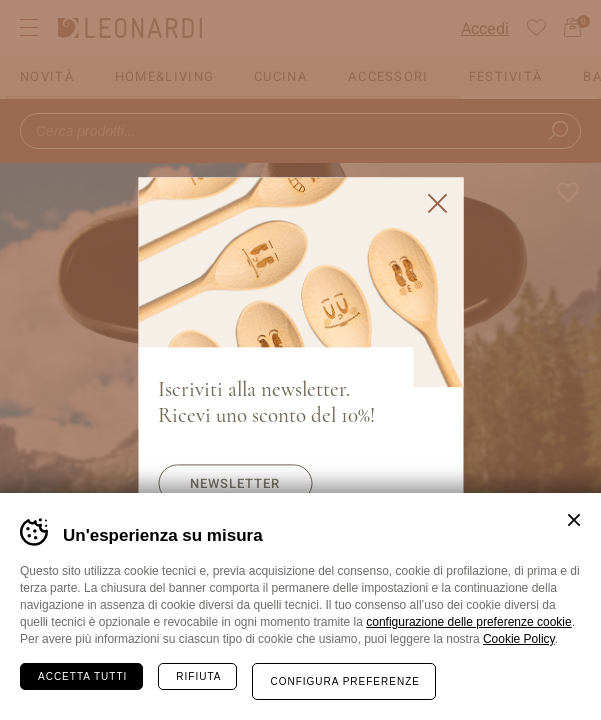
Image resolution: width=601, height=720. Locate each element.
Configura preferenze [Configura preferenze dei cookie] (344, 681)
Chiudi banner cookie (574, 520)
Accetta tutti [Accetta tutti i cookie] (82, 676)
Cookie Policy (519, 639)
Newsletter (235, 483)
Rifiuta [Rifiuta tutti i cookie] (198, 676)
